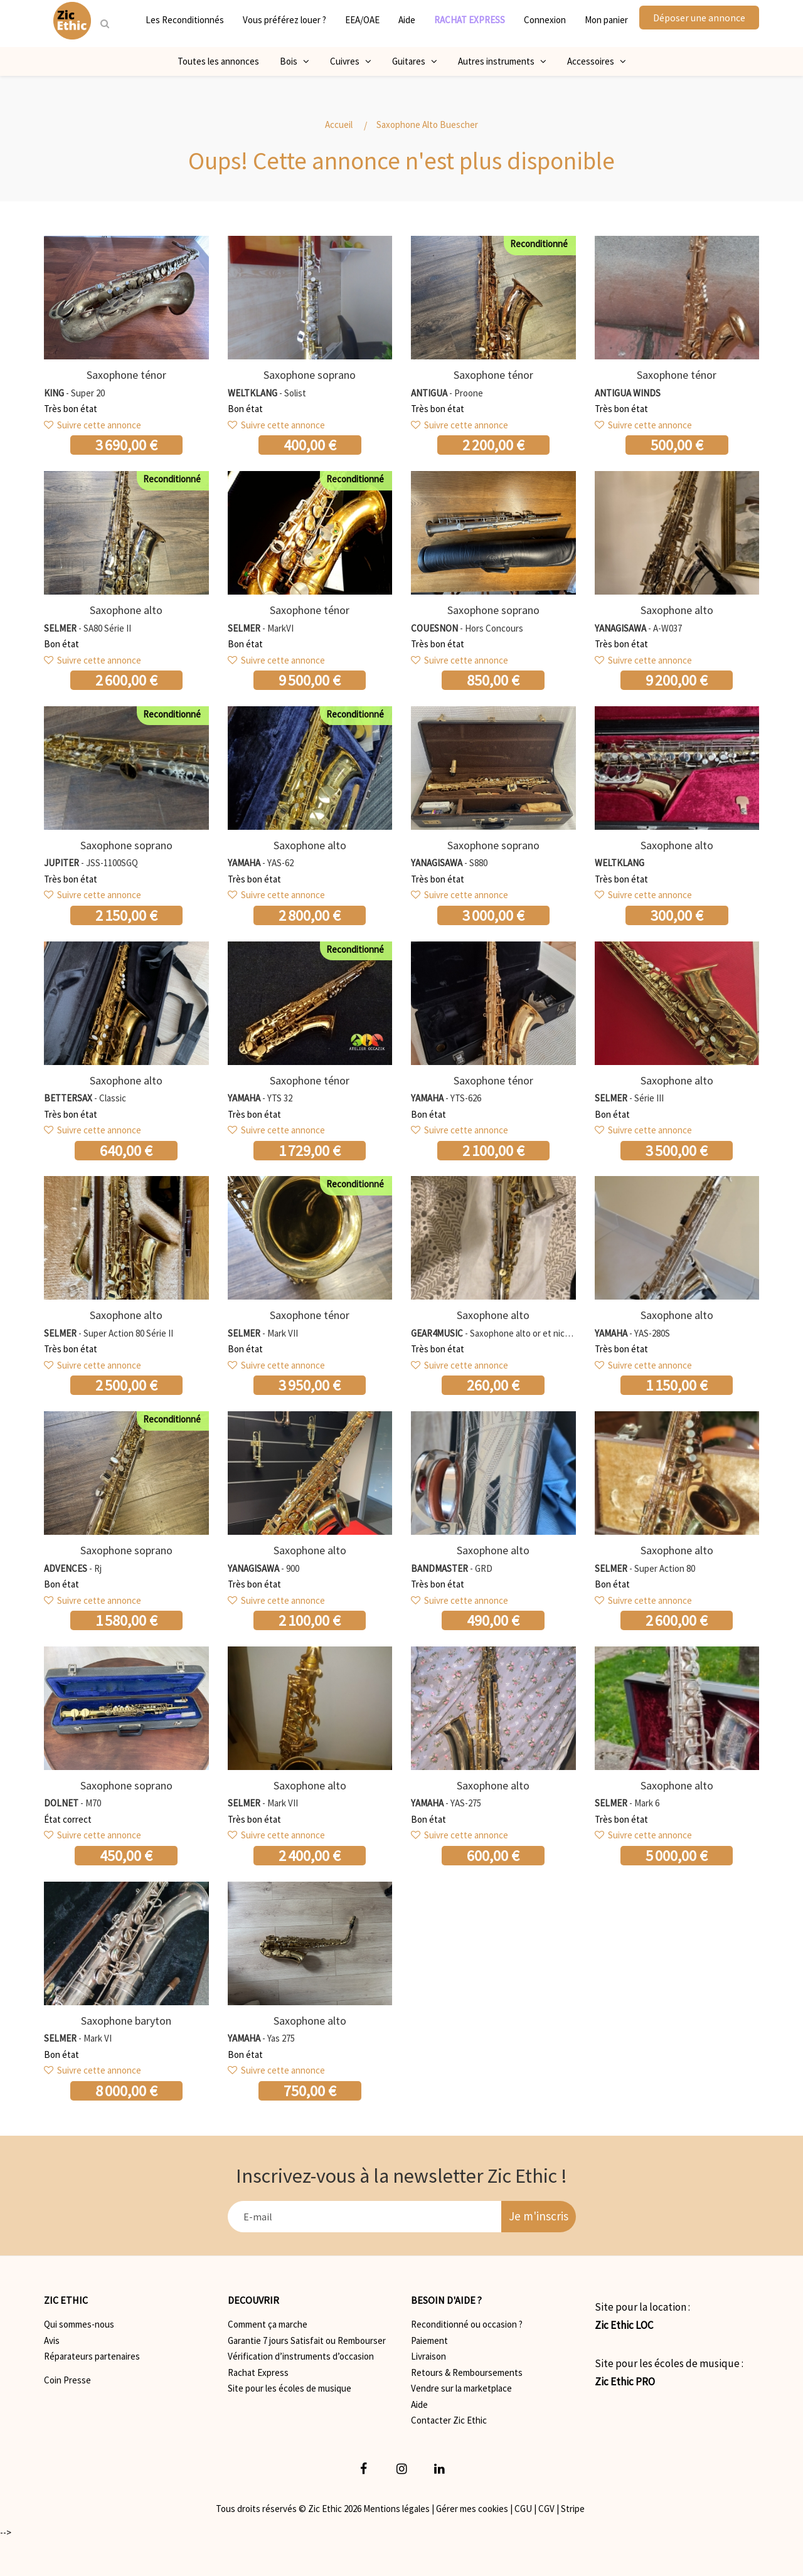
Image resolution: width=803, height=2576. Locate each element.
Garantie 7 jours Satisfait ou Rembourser (307, 2340)
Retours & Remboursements (467, 2372)
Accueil (339, 124)
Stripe (573, 2509)
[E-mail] (365, 2216)
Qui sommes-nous (79, 2324)
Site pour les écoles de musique (289, 2388)
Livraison (428, 2356)
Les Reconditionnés (185, 20)
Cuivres (350, 61)
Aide (406, 20)
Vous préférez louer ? (284, 20)
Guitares (414, 61)
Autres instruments (502, 61)
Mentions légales (396, 2509)
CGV (546, 2509)
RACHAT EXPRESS (469, 20)
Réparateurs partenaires (92, 2356)
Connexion (545, 20)
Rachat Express (258, 2372)
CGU (523, 2509)
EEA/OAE (362, 20)
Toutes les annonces (218, 61)
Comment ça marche (267, 2324)
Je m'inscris (538, 2216)
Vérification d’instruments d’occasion (301, 2356)
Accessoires (596, 61)
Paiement (429, 2340)
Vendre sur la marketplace (461, 2388)
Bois (294, 61)
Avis (52, 2340)
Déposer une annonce (699, 17)
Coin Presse (67, 2380)
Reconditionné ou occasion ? (467, 2324)
